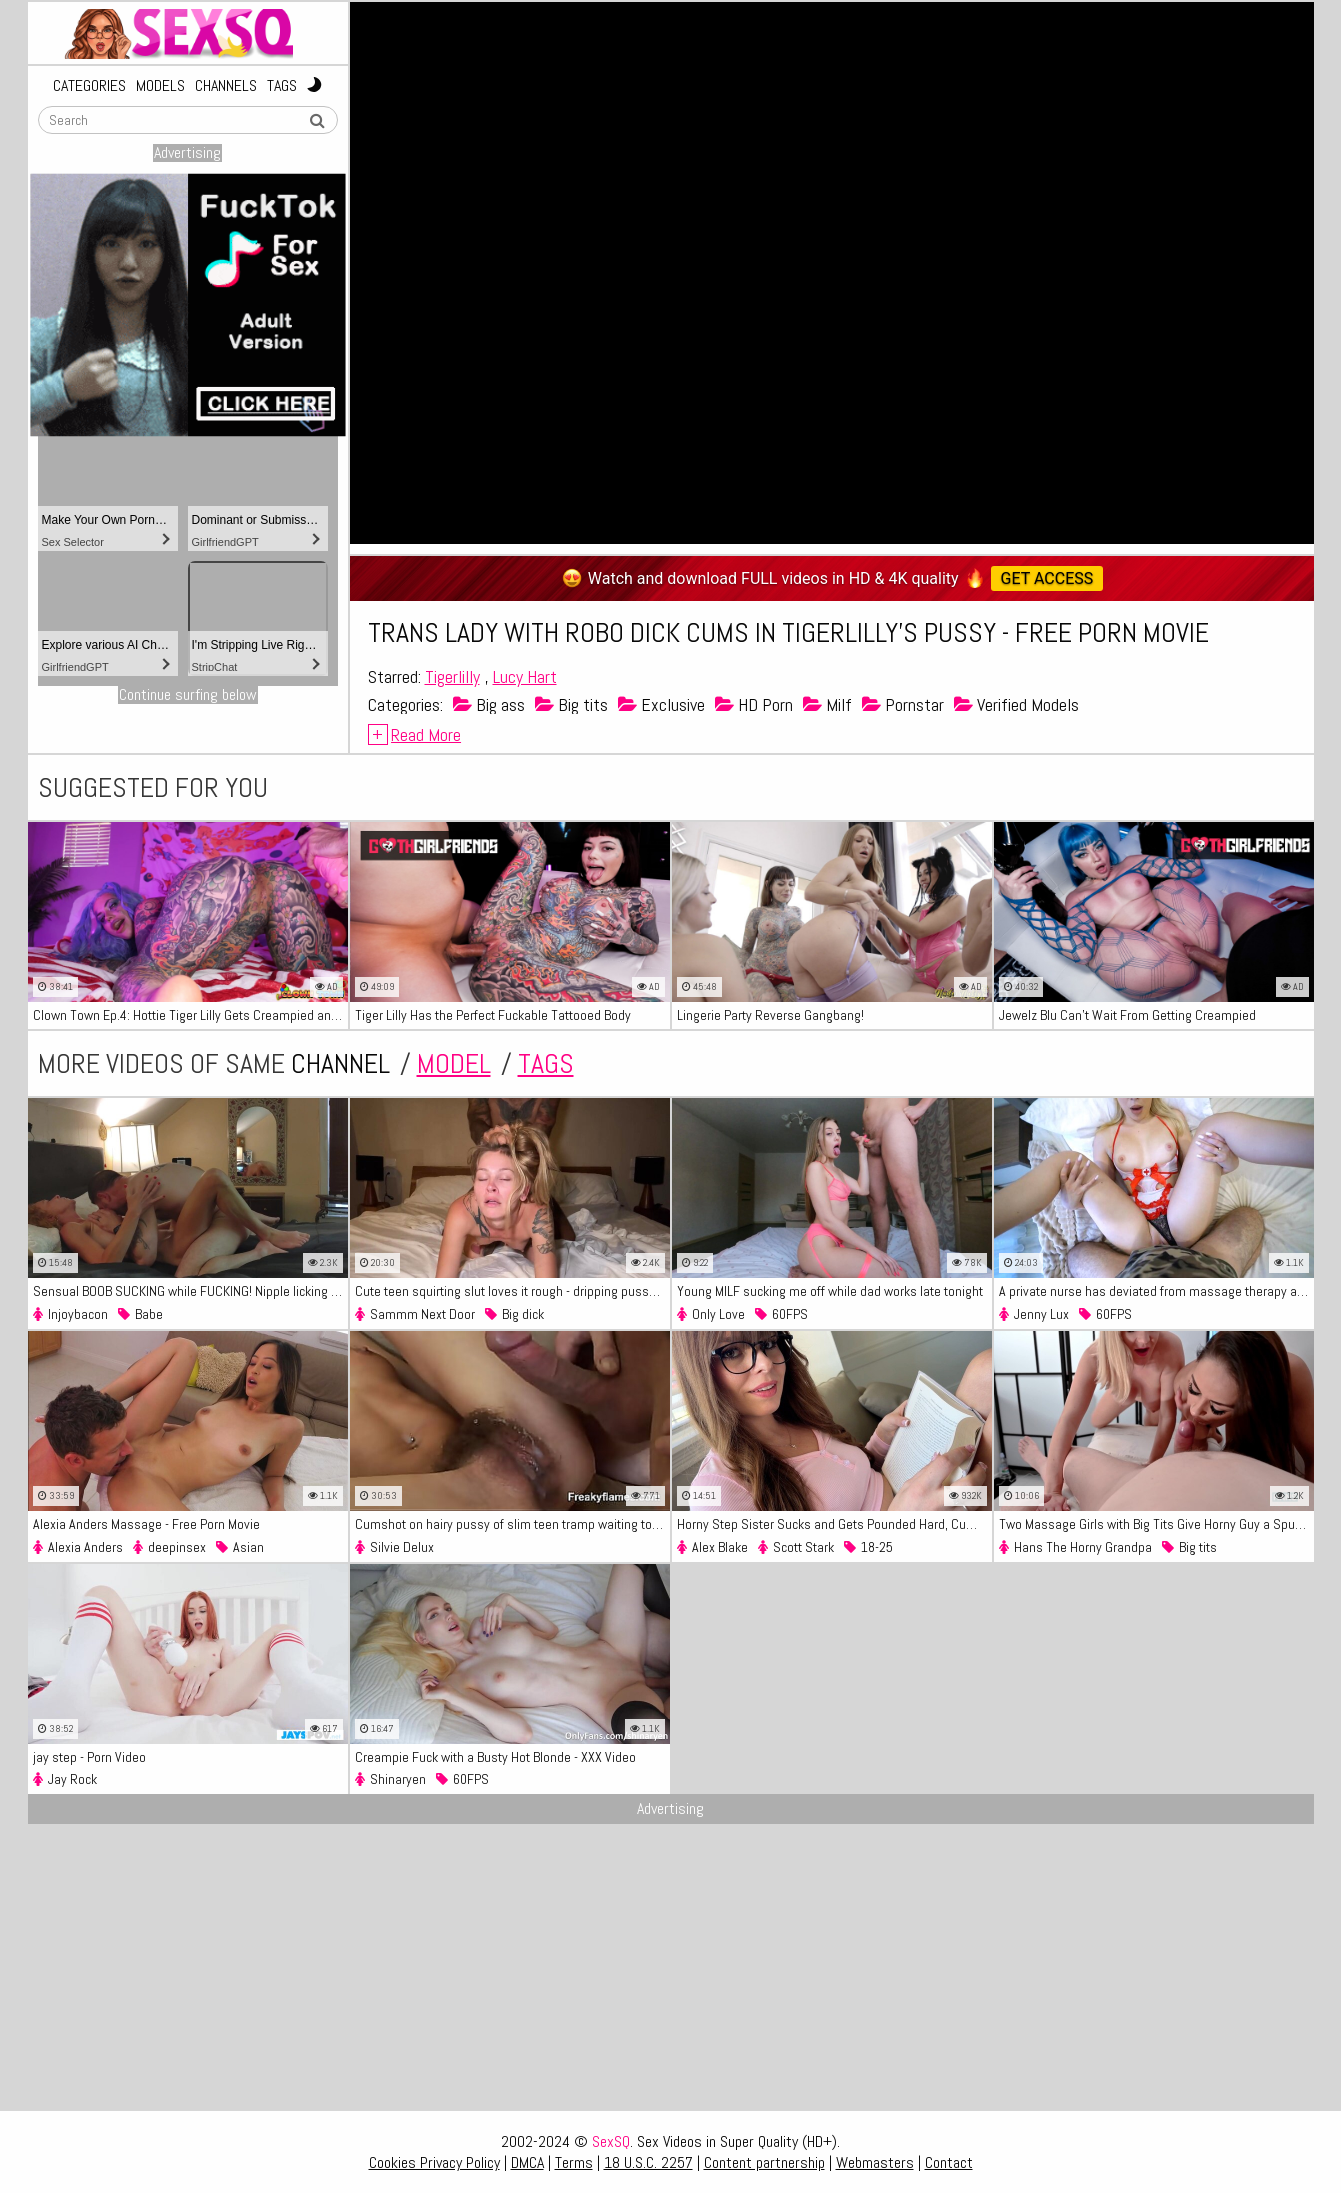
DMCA (527, 2162)
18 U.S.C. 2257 (648, 2162)
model (454, 1063)
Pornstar (903, 704)
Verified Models (1016, 704)
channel (340, 1063)
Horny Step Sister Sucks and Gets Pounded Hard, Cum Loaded (834, 1524)
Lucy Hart (525, 676)
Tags (282, 86)
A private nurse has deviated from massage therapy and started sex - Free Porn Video (1156, 1291)
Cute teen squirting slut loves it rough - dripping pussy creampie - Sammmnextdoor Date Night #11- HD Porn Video (512, 1291)
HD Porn (754, 704)
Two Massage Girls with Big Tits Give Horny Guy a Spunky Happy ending (1156, 1524)
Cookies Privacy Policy (434, 2162)
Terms (574, 2162)
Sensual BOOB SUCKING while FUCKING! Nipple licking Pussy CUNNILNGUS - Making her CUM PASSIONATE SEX (190, 1291)
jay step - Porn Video (89, 1757)
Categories (89, 86)
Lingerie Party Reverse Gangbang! (770, 1015)
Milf (827, 704)
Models (160, 86)
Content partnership (764, 2162)
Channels (226, 86)
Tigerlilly (452, 676)
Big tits (571, 704)
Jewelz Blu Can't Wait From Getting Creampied (1127, 1015)
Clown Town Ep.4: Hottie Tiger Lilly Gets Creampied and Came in (190, 1015)
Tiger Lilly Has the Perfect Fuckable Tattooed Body (493, 1015)
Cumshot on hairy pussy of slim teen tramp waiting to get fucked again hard (512, 1524)
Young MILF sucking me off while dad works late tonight (830, 1291)
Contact (949, 2162)
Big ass (489, 704)
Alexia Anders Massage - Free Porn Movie (146, 1524)
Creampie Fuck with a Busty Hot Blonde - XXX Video (495, 1757)
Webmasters (875, 2162)
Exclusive (661, 704)
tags (546, 1063)
